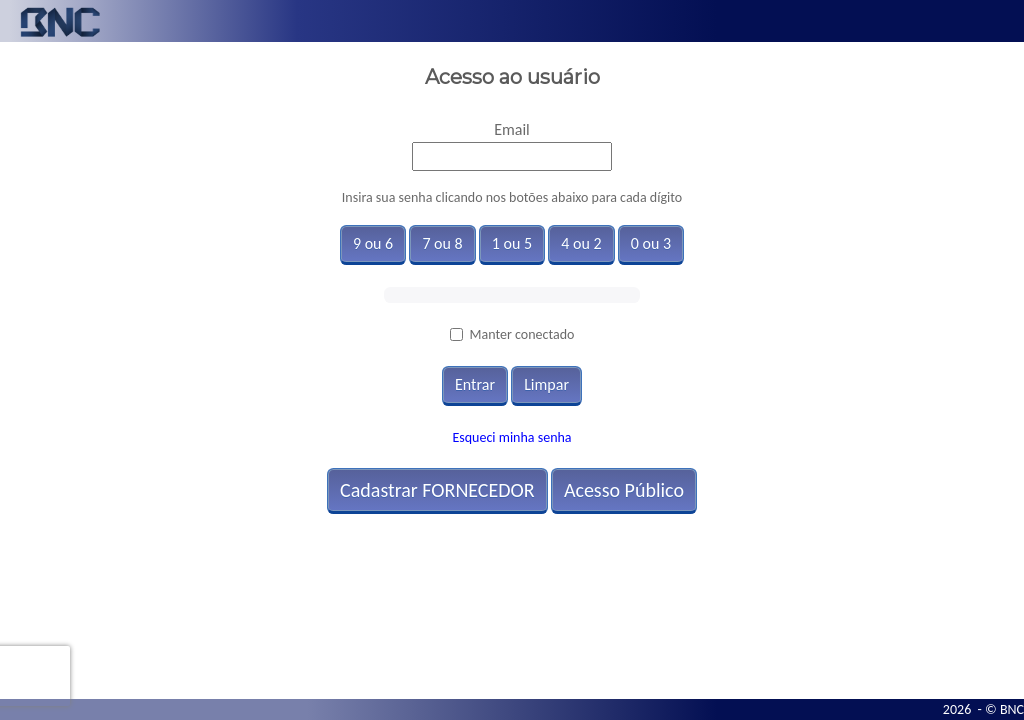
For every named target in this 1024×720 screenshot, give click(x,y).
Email (512, 129)
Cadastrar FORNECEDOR (437, 490)
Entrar (475, 384)
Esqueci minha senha (511, 437)
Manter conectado (522, 334)
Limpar (546, 384)
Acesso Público (624, 490)
